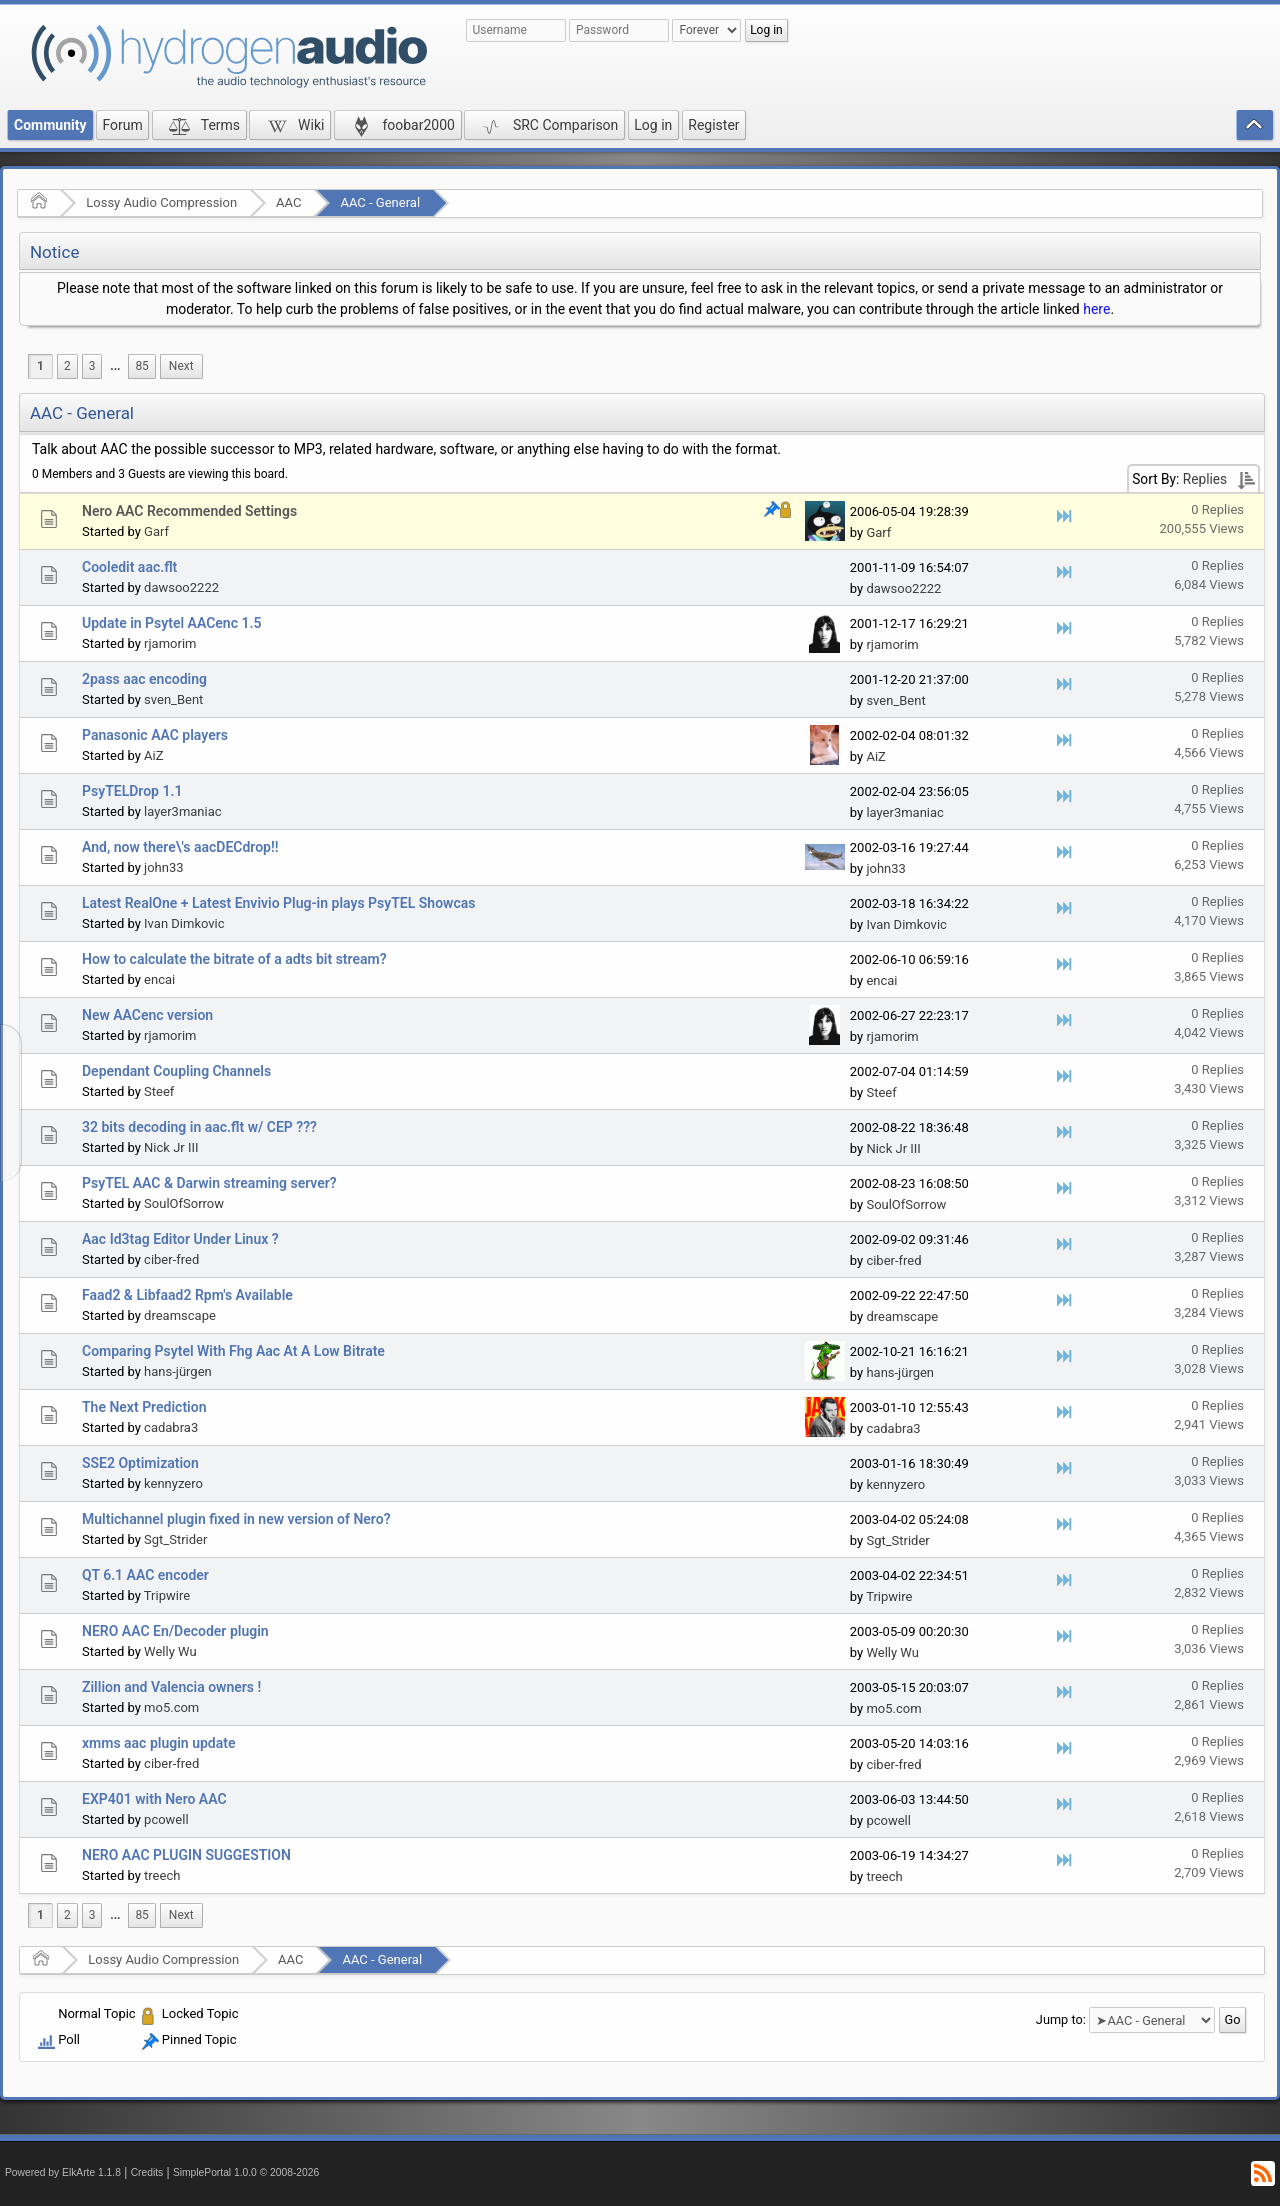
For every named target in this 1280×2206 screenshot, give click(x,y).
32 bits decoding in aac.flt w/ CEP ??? (199, 1127)
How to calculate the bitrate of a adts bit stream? (234, 959)
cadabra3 (171, 1427)
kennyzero (173, 1483)
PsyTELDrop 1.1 (132, 791)
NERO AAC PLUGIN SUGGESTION (186, 1855)
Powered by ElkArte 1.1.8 (63, 2172)
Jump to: (1061, 2019)
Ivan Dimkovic (184, 923)
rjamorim (170, 643)
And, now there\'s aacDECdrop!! (180, 847)
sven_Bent (173, 699)
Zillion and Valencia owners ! (171, 1687)
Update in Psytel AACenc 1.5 (171, 623)
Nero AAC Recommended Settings (189, 511)
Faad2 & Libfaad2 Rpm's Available (187, 1295)
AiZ (153, 755)
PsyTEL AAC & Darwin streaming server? (209, 1183)
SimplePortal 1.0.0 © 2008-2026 (246, 2172)
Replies (1205, 479)
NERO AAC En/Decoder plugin (175, 1631)
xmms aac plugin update (158, 1743)
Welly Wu (170, 1651)
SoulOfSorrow (184, 1203)
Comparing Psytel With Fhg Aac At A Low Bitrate (233, 1351)
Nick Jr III (171, 1147)
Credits (147, 2172)
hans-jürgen (178, 1371)
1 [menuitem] (40, 366)
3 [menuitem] (92, 366)
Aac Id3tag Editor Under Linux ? (180, 1239)
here (1096, 309)
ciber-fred (171, 1259)
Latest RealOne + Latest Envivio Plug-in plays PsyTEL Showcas (278, 903)
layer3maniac (183, 811)
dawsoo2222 (181, 587)
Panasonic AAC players (155, 735)
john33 (163, 867)
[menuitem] (115, 366)
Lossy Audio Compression (161, 202)
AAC (288, 202)
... (115, 366)
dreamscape (180, 1315)
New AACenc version (147, 1015)
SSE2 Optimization (140, 1463)
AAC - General (380, 202)
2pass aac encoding (144, 679)
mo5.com (171, 1707)
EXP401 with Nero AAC (154, 1799)
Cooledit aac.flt (129, 567)
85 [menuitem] (141, 366)
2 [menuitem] (67, 366)
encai (159, 979)
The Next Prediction (144, 1407)
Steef (159, 1091)
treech (162, 1875)
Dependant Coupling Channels (176, 1071)
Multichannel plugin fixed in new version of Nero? (236, 1519)
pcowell (166, 1819)
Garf (156, 531)
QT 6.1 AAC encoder (145, 1575)
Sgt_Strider (175, 1539)
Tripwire (167, 1595)
